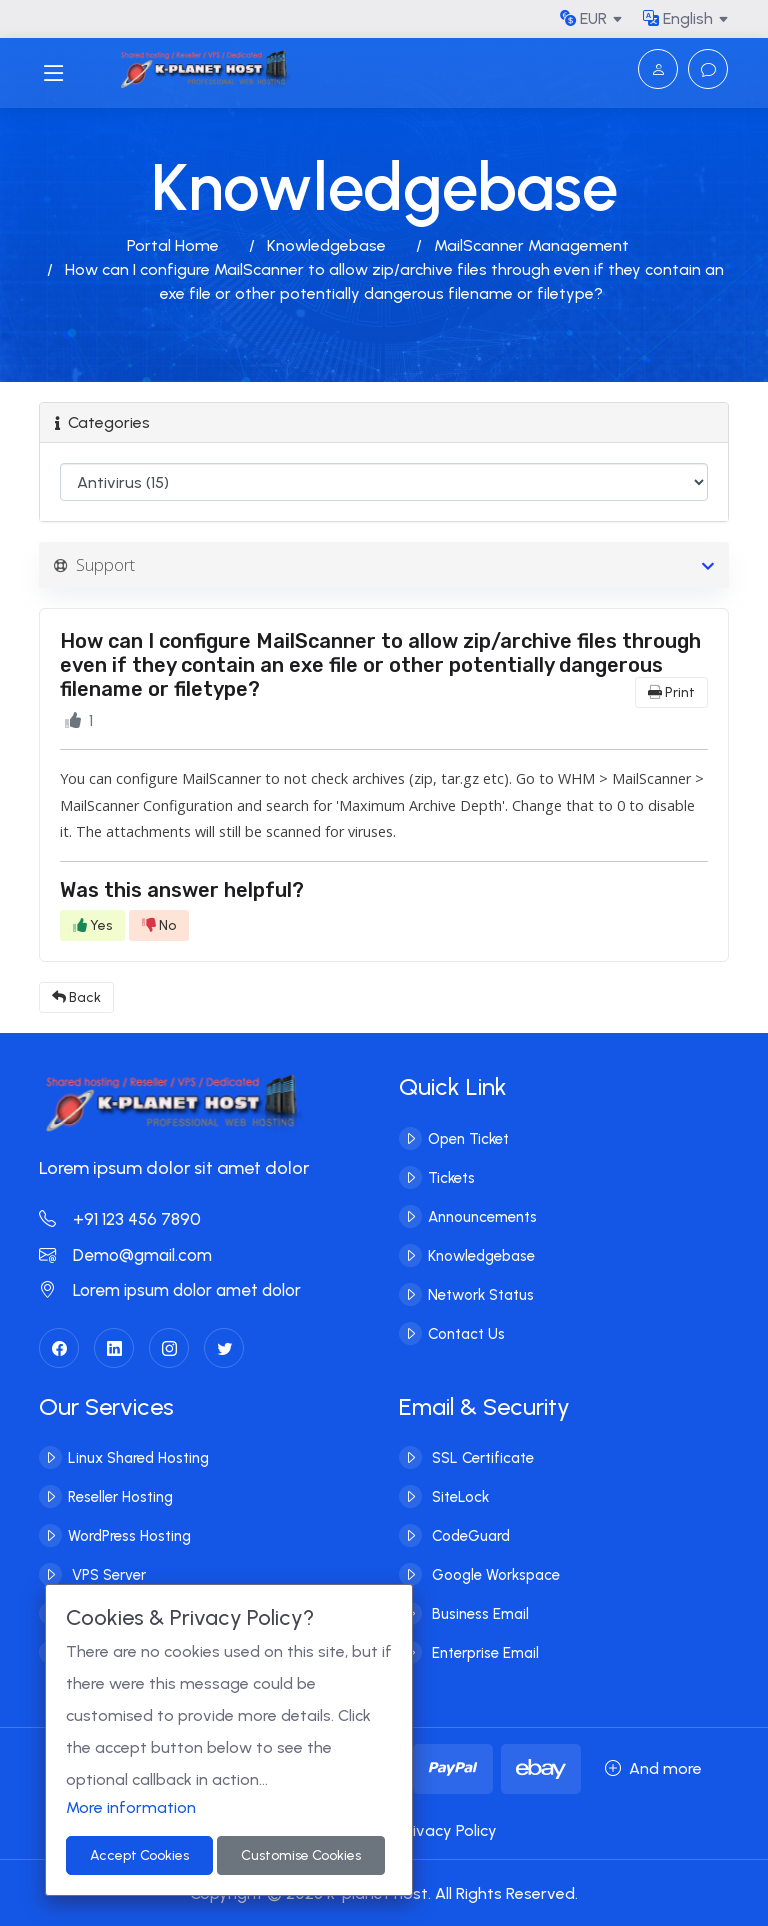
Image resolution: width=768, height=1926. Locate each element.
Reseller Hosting (120, 1496)
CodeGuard (469, 1535)
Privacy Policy (447, 1830)
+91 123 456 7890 (120, 1219)
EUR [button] (583, 18)
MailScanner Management (531, 245)
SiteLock (458, 1496)
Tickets (451, 1177)
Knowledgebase (326, 245)
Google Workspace (494, 1574)
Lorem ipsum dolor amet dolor (170, 1290)
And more (653, 1768)
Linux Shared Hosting (138, 1457)
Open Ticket (468, 1138)
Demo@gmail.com (125, 1255)
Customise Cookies (301, 1855)
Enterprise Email (483, 1652)
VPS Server (107, 1574)
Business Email (478, 1613)
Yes (92, 925)
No (159, 925)
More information (131, 1807)
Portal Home (173, 245)
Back (76, 997)
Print (671, 692)
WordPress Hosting (129, 1535)
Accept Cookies (139, 1855)
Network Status (481, 1294)
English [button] (678, 18)
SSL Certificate (481, 1457)
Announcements (482, 1216)
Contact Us (466, 1333)
